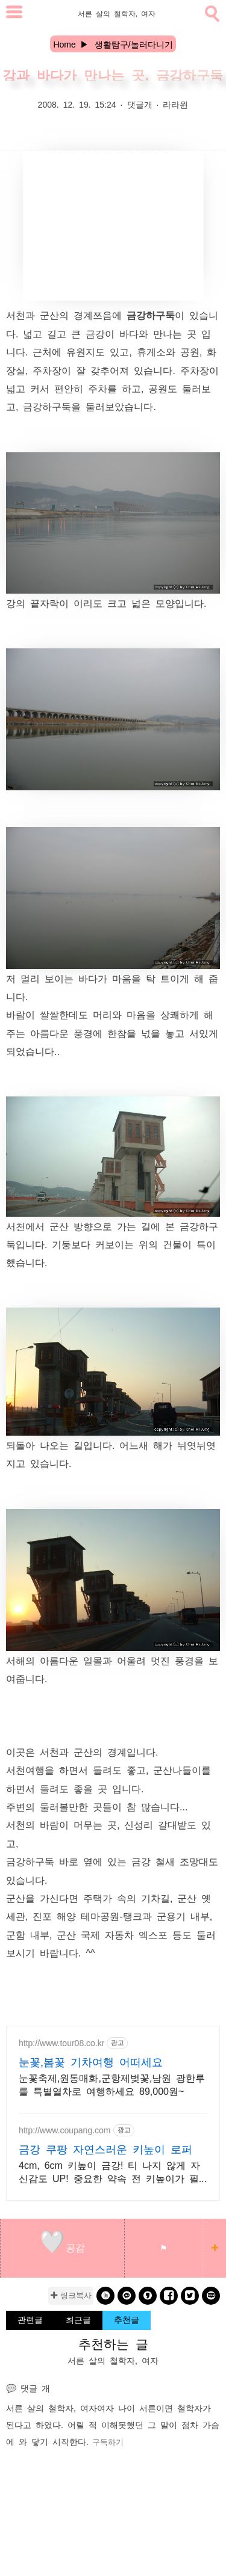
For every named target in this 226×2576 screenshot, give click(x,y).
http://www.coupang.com (65, 2130)
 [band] (105, 2295)
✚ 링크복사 (71, 2295)
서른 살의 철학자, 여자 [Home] (116, 13)
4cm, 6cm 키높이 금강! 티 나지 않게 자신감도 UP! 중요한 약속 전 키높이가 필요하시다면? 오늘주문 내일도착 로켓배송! (112, 2172)
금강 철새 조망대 (170, 1861)
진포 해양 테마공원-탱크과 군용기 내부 (121, 1915)
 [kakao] (127, 2295)
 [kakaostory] (148, 2295)
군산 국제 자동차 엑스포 (112, 1934)
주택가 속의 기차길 (126, 1897)
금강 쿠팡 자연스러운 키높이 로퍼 (105, 2148)
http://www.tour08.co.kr (61, 2042)
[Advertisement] (113, 225)
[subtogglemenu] (14, 13)
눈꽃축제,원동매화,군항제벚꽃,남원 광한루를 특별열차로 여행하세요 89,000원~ (112, 2084)
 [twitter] (190, 2295)
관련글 (30, 2319)
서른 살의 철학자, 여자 (51, 2407)
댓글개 (139, 104)
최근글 (78, 2319)
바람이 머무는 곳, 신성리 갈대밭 (113, 1824)
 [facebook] (169, 2295)
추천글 (126, 2319)
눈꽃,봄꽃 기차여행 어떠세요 (91, 2061)
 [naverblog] (211, 2295)
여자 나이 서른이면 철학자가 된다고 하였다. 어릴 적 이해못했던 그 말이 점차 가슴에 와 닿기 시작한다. (112, 2424)
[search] (211, 11)
